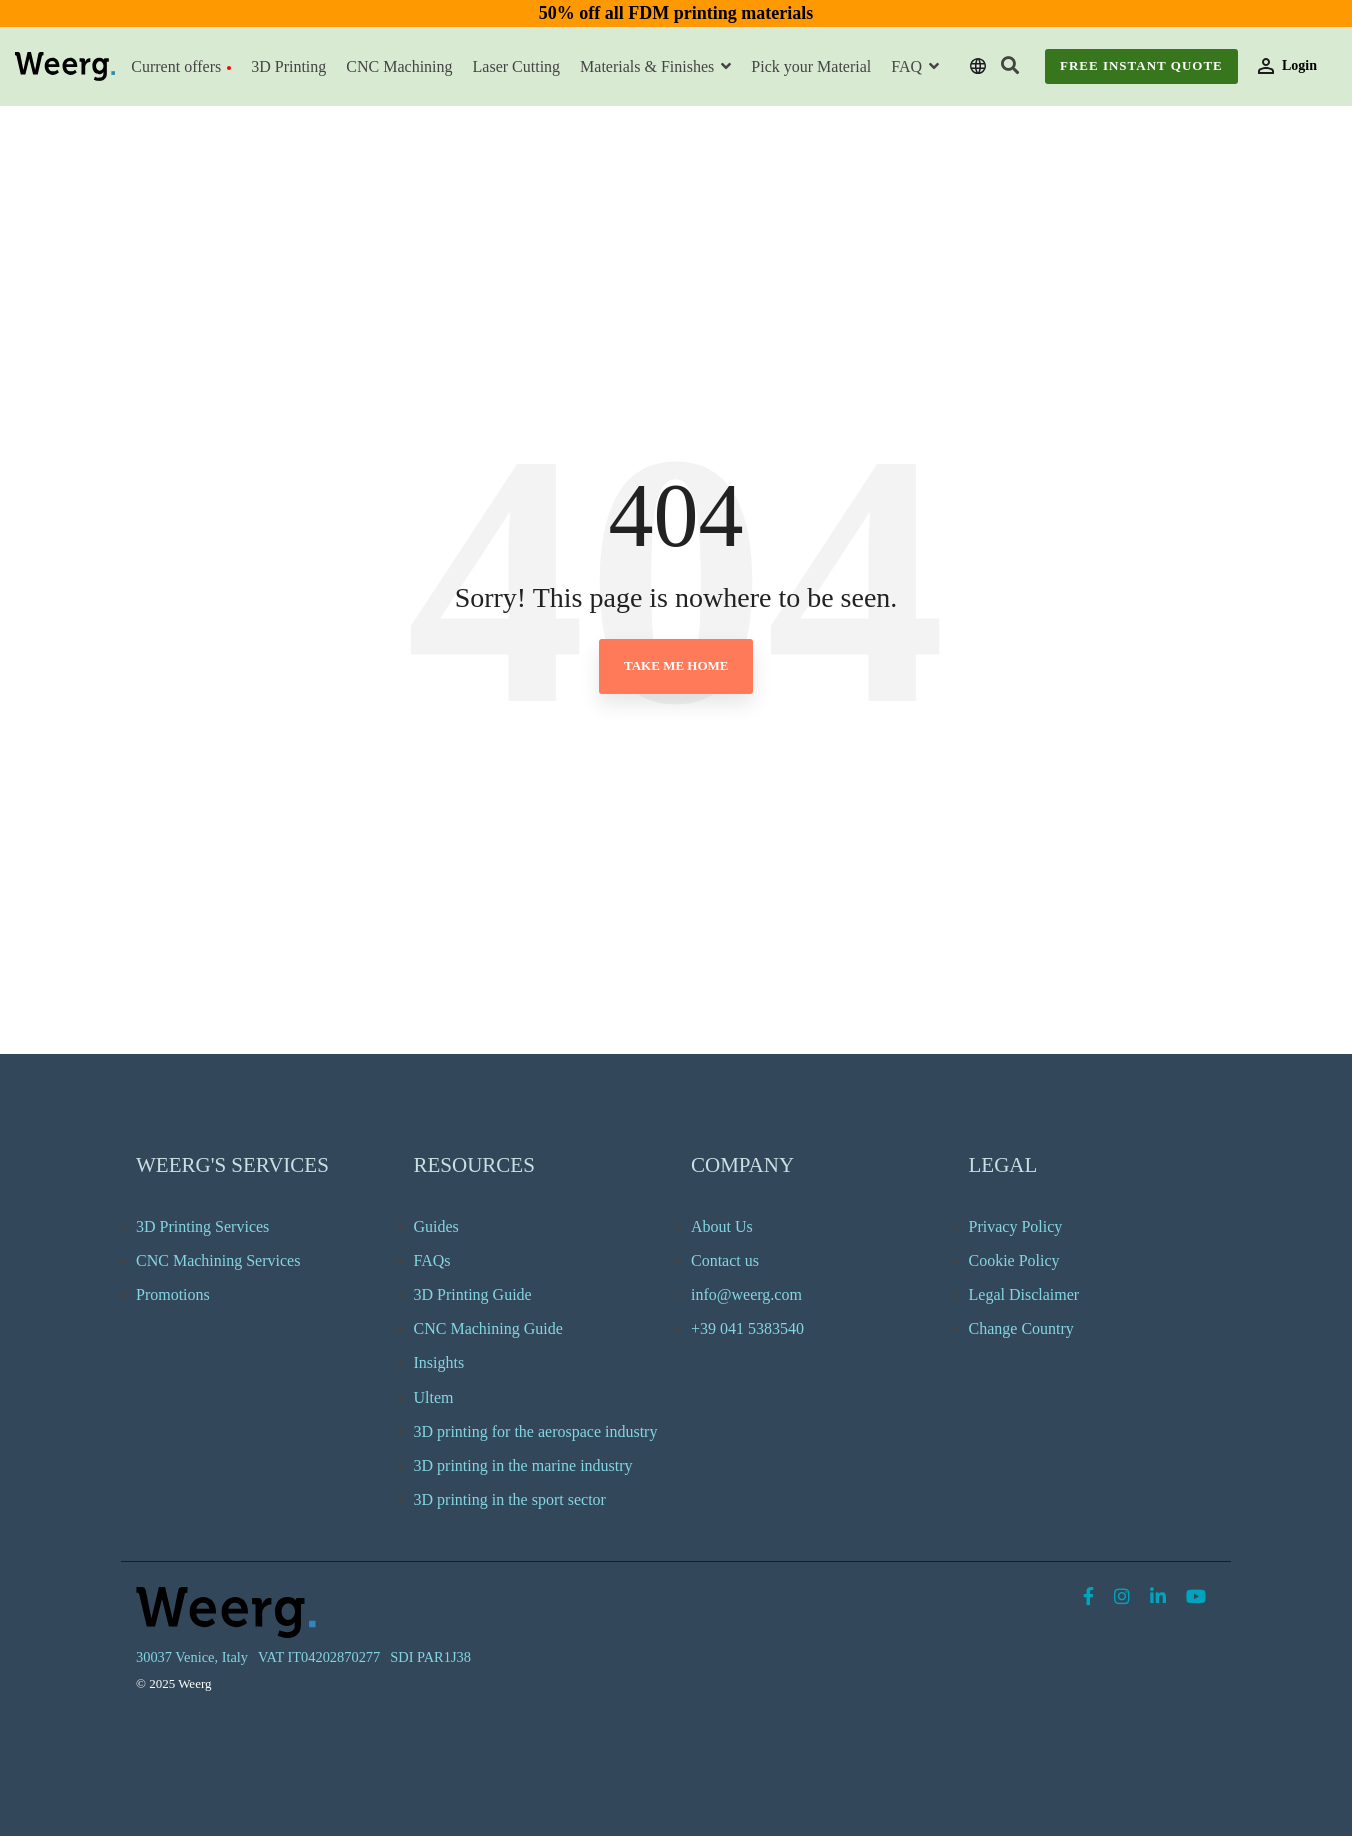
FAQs (432, 1260)
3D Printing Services (202, 1226)
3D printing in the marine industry (523, 1465)
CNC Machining (399, 66)
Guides (436, 1226)
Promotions (173, 1294)
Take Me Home (676, 665)
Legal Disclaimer (1024, 1294)
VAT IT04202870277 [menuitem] (319, 1657)
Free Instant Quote (1141, 65)
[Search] (1010, 66)
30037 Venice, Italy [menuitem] (192, 1657)
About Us (722, 1226)
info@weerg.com (746, 1294)
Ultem (434, 1397)
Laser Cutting (517, 66)
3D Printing (288, 66)
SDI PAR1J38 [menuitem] (430, 1657)
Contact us (725, 1260)
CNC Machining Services (218, 1260)
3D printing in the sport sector (510, 1499)
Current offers (181, 66)
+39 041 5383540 (747, 1328)
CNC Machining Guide (488, 1328)
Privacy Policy (1016, 1226)
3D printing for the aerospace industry (536, 1431)
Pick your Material (811, 66)
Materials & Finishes (649, 66)
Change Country (1021, 1328)
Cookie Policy (1014, 1260)
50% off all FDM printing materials (676, 13)
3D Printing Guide (473, 1294)
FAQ (908, 66)
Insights (439, 1362)
